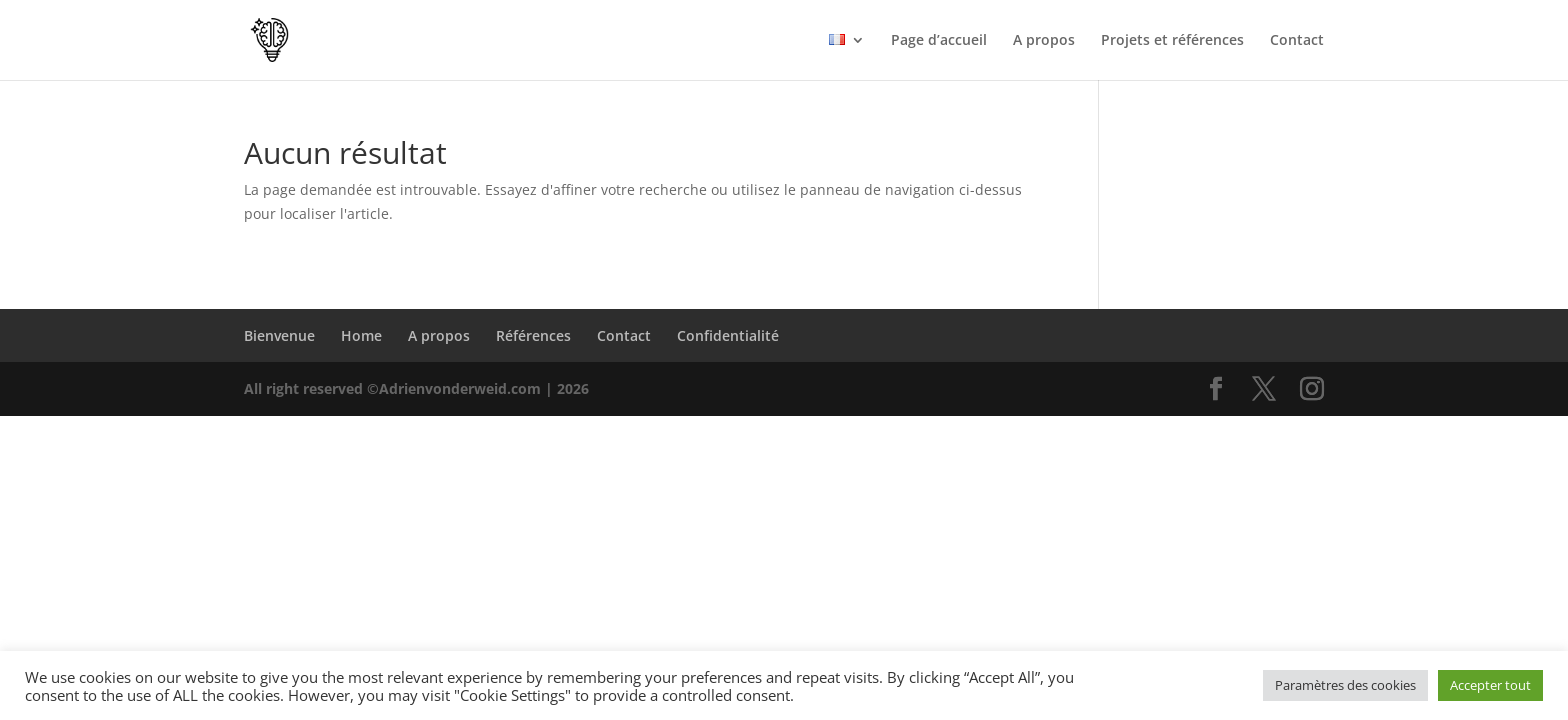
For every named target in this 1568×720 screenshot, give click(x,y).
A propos (1044, 41)
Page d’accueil (939, 41)
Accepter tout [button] (1490, 685)
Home (361, 335)
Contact (1297, 41)
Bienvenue (279, 335)
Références (533, 335)
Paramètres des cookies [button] (1345, 685)
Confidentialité (728, 335)
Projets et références (1172, 41)
